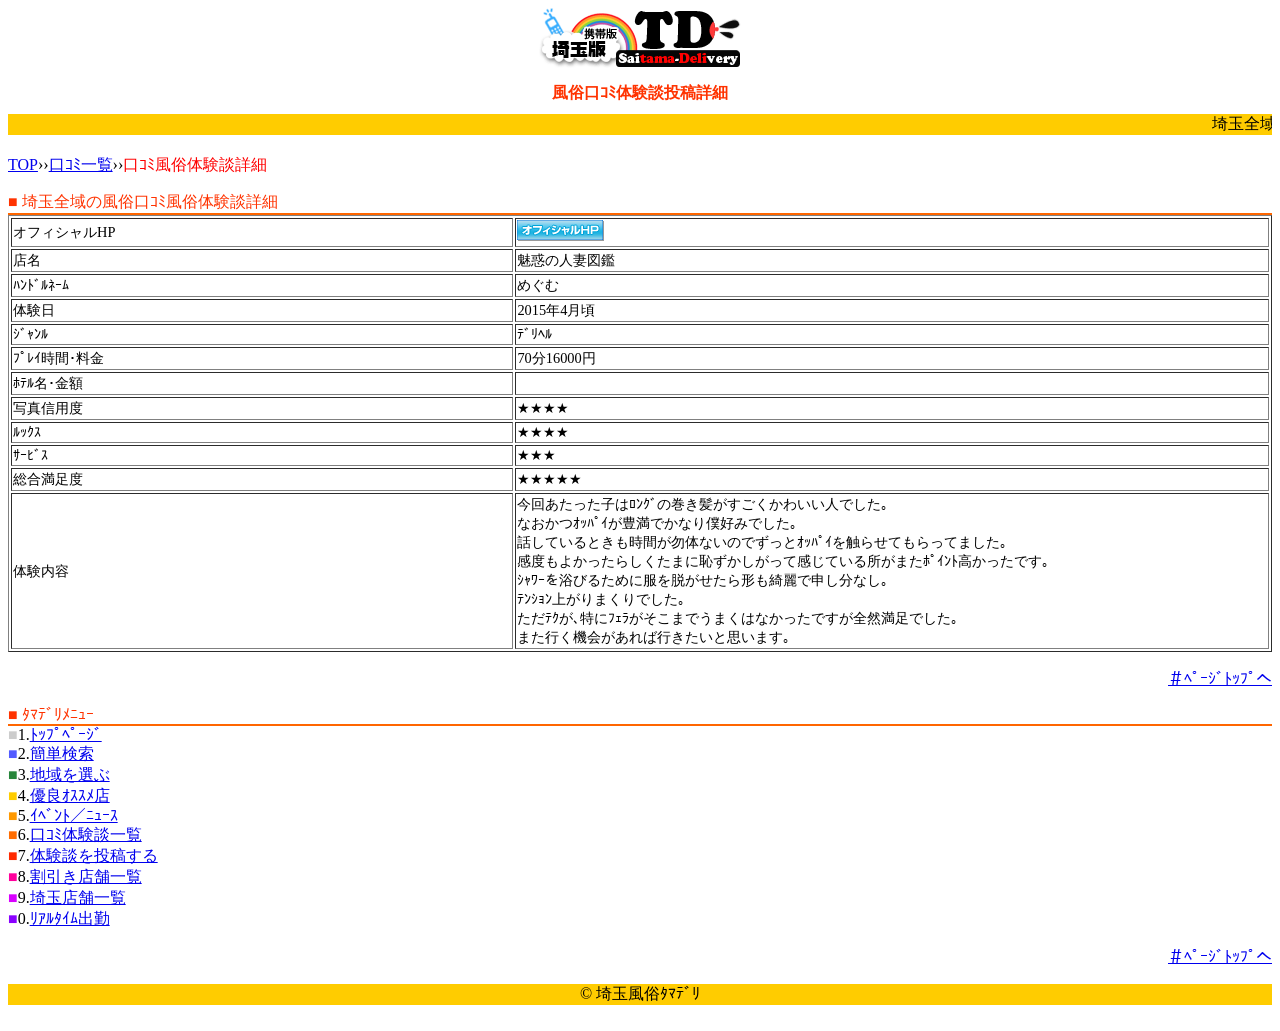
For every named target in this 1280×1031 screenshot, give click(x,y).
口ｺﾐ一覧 (81, 164)
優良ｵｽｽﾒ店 (70, 795)
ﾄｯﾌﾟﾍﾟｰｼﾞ (66, 734)
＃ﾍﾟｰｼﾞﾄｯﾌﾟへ (1220, 678)
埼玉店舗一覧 (78, 897)
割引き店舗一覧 (86, 876)
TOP (23, 164)
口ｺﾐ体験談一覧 (86, 834)
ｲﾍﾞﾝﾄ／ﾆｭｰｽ (74, 815)
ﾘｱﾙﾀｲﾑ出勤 (70, 918)
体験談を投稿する (94, 855)
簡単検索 (62, 753)
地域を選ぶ (70, 774)
